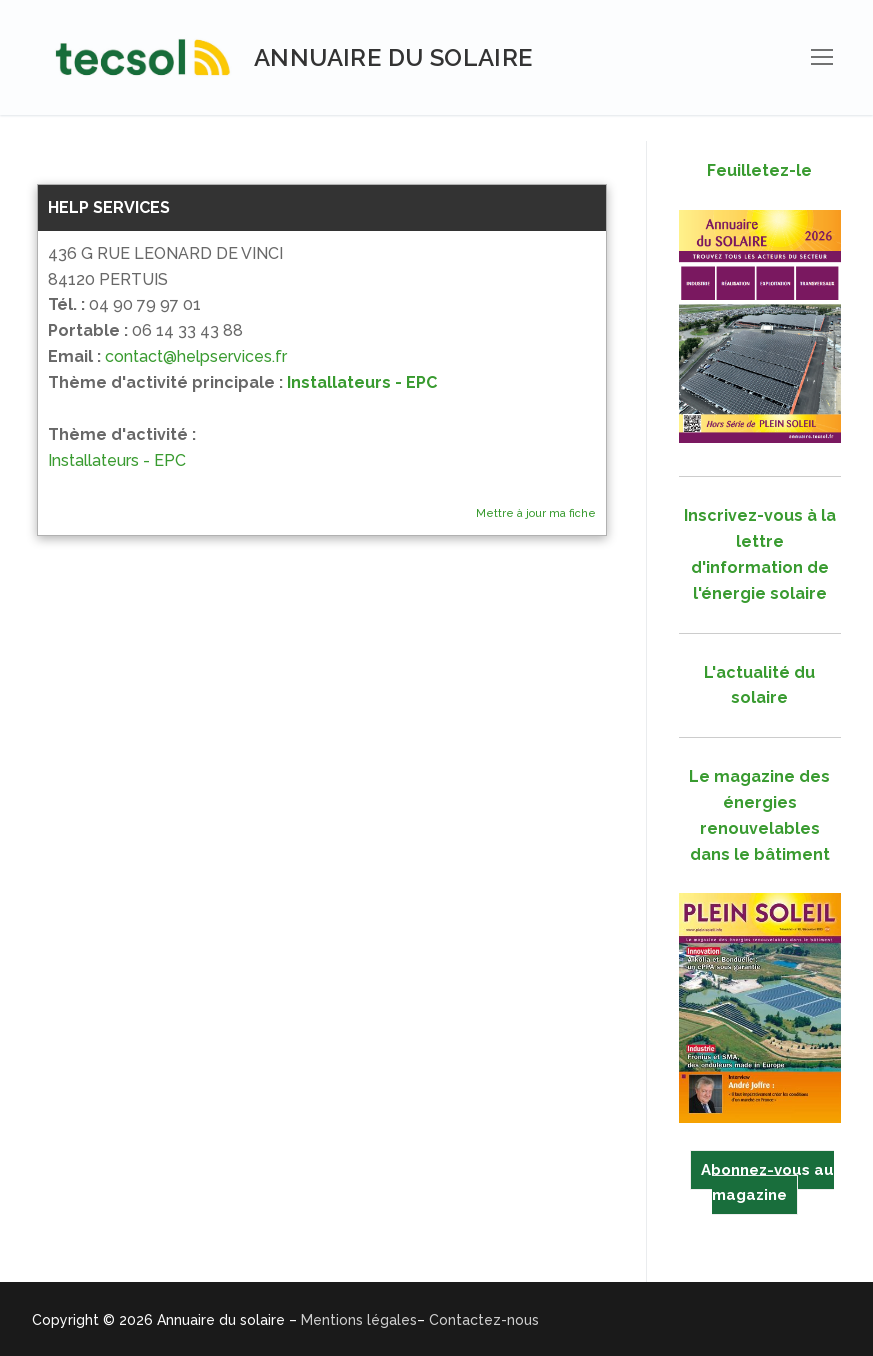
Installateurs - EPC (362, 382)
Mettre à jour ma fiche (536, 513)
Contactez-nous (484, 1320)
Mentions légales (359, 1320)
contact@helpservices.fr (196, 356)
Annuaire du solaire (393, 57)
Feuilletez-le (759, 170)
